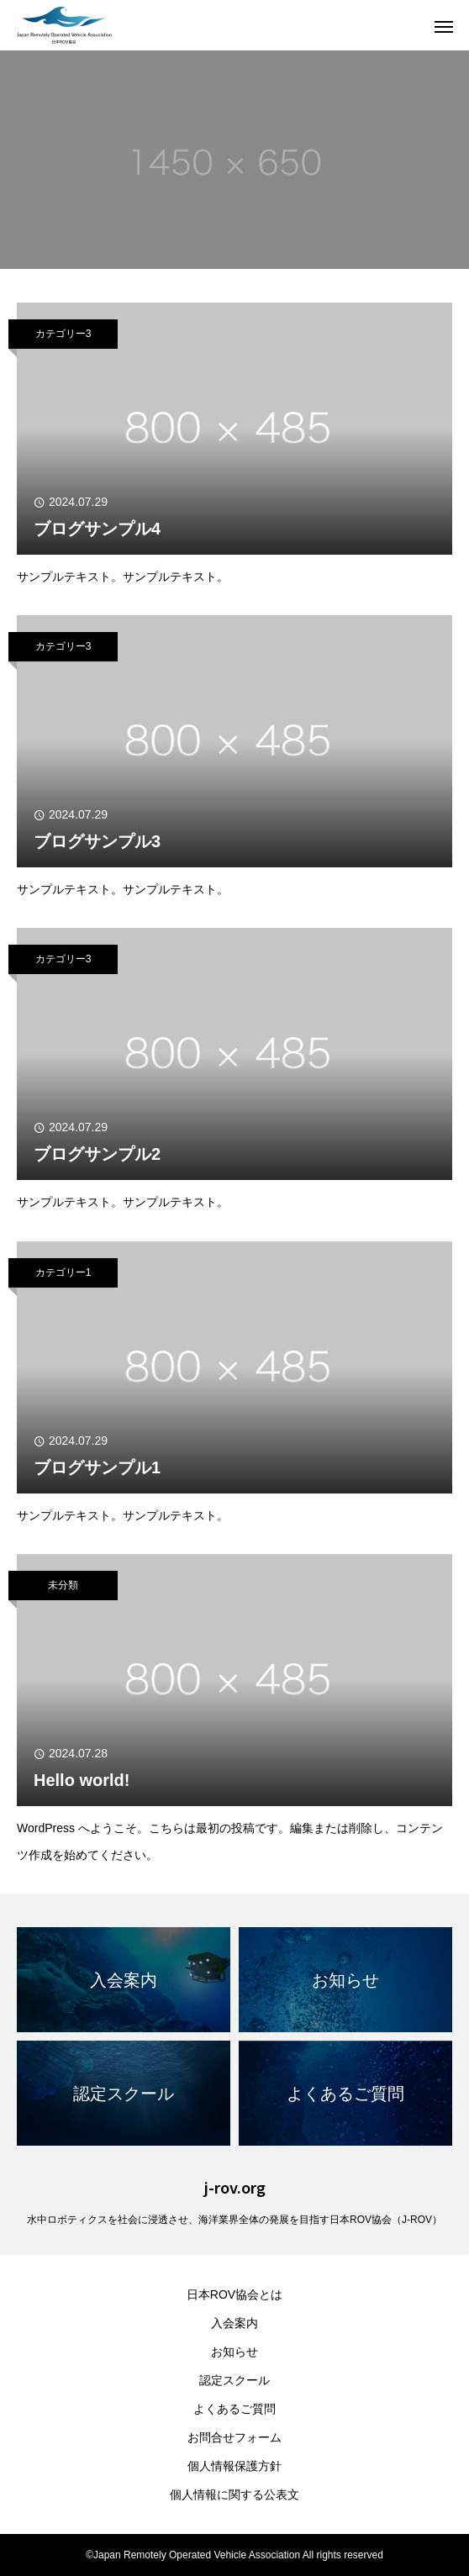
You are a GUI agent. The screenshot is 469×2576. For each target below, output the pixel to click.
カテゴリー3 (63, 334)
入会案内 (234, 2323)
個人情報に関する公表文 (234, 2494)
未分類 (63, 1585)
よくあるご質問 (234, 2408)
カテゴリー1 (63, 1272)
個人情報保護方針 (234, 2466)
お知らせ (234, 2351)
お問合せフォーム (234, 2437)
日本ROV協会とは (234, 2294)
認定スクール (234, 2380)
